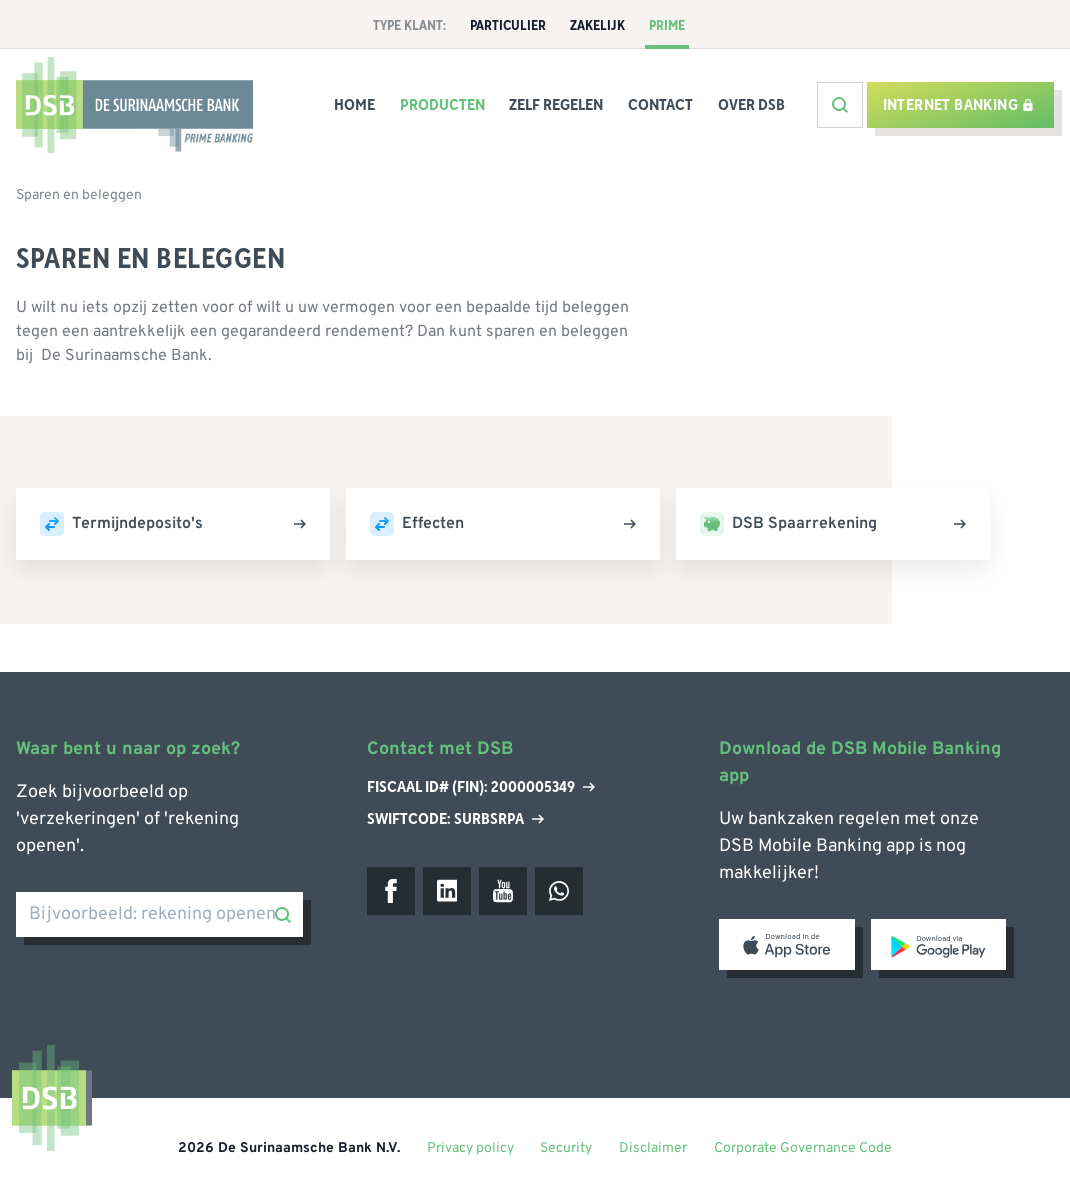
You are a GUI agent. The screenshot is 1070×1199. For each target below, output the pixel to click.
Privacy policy (470, 1148)
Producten (442, 105)
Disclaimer (653, 1148)
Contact (660, 105)
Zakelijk (597, 26)
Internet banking (958, 105)
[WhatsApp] (559, 891)
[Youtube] (503, 891)
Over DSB (751, 105)
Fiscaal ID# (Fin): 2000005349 (481, 788)
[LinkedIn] (447, 891)
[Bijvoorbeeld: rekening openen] (159, 914)
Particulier (508, 26)
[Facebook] (391, 891)
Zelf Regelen (556, 105)
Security (566, 1148)
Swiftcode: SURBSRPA (455, 819)
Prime (667, 26)
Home (354, 105)
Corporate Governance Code (803, 1148)
